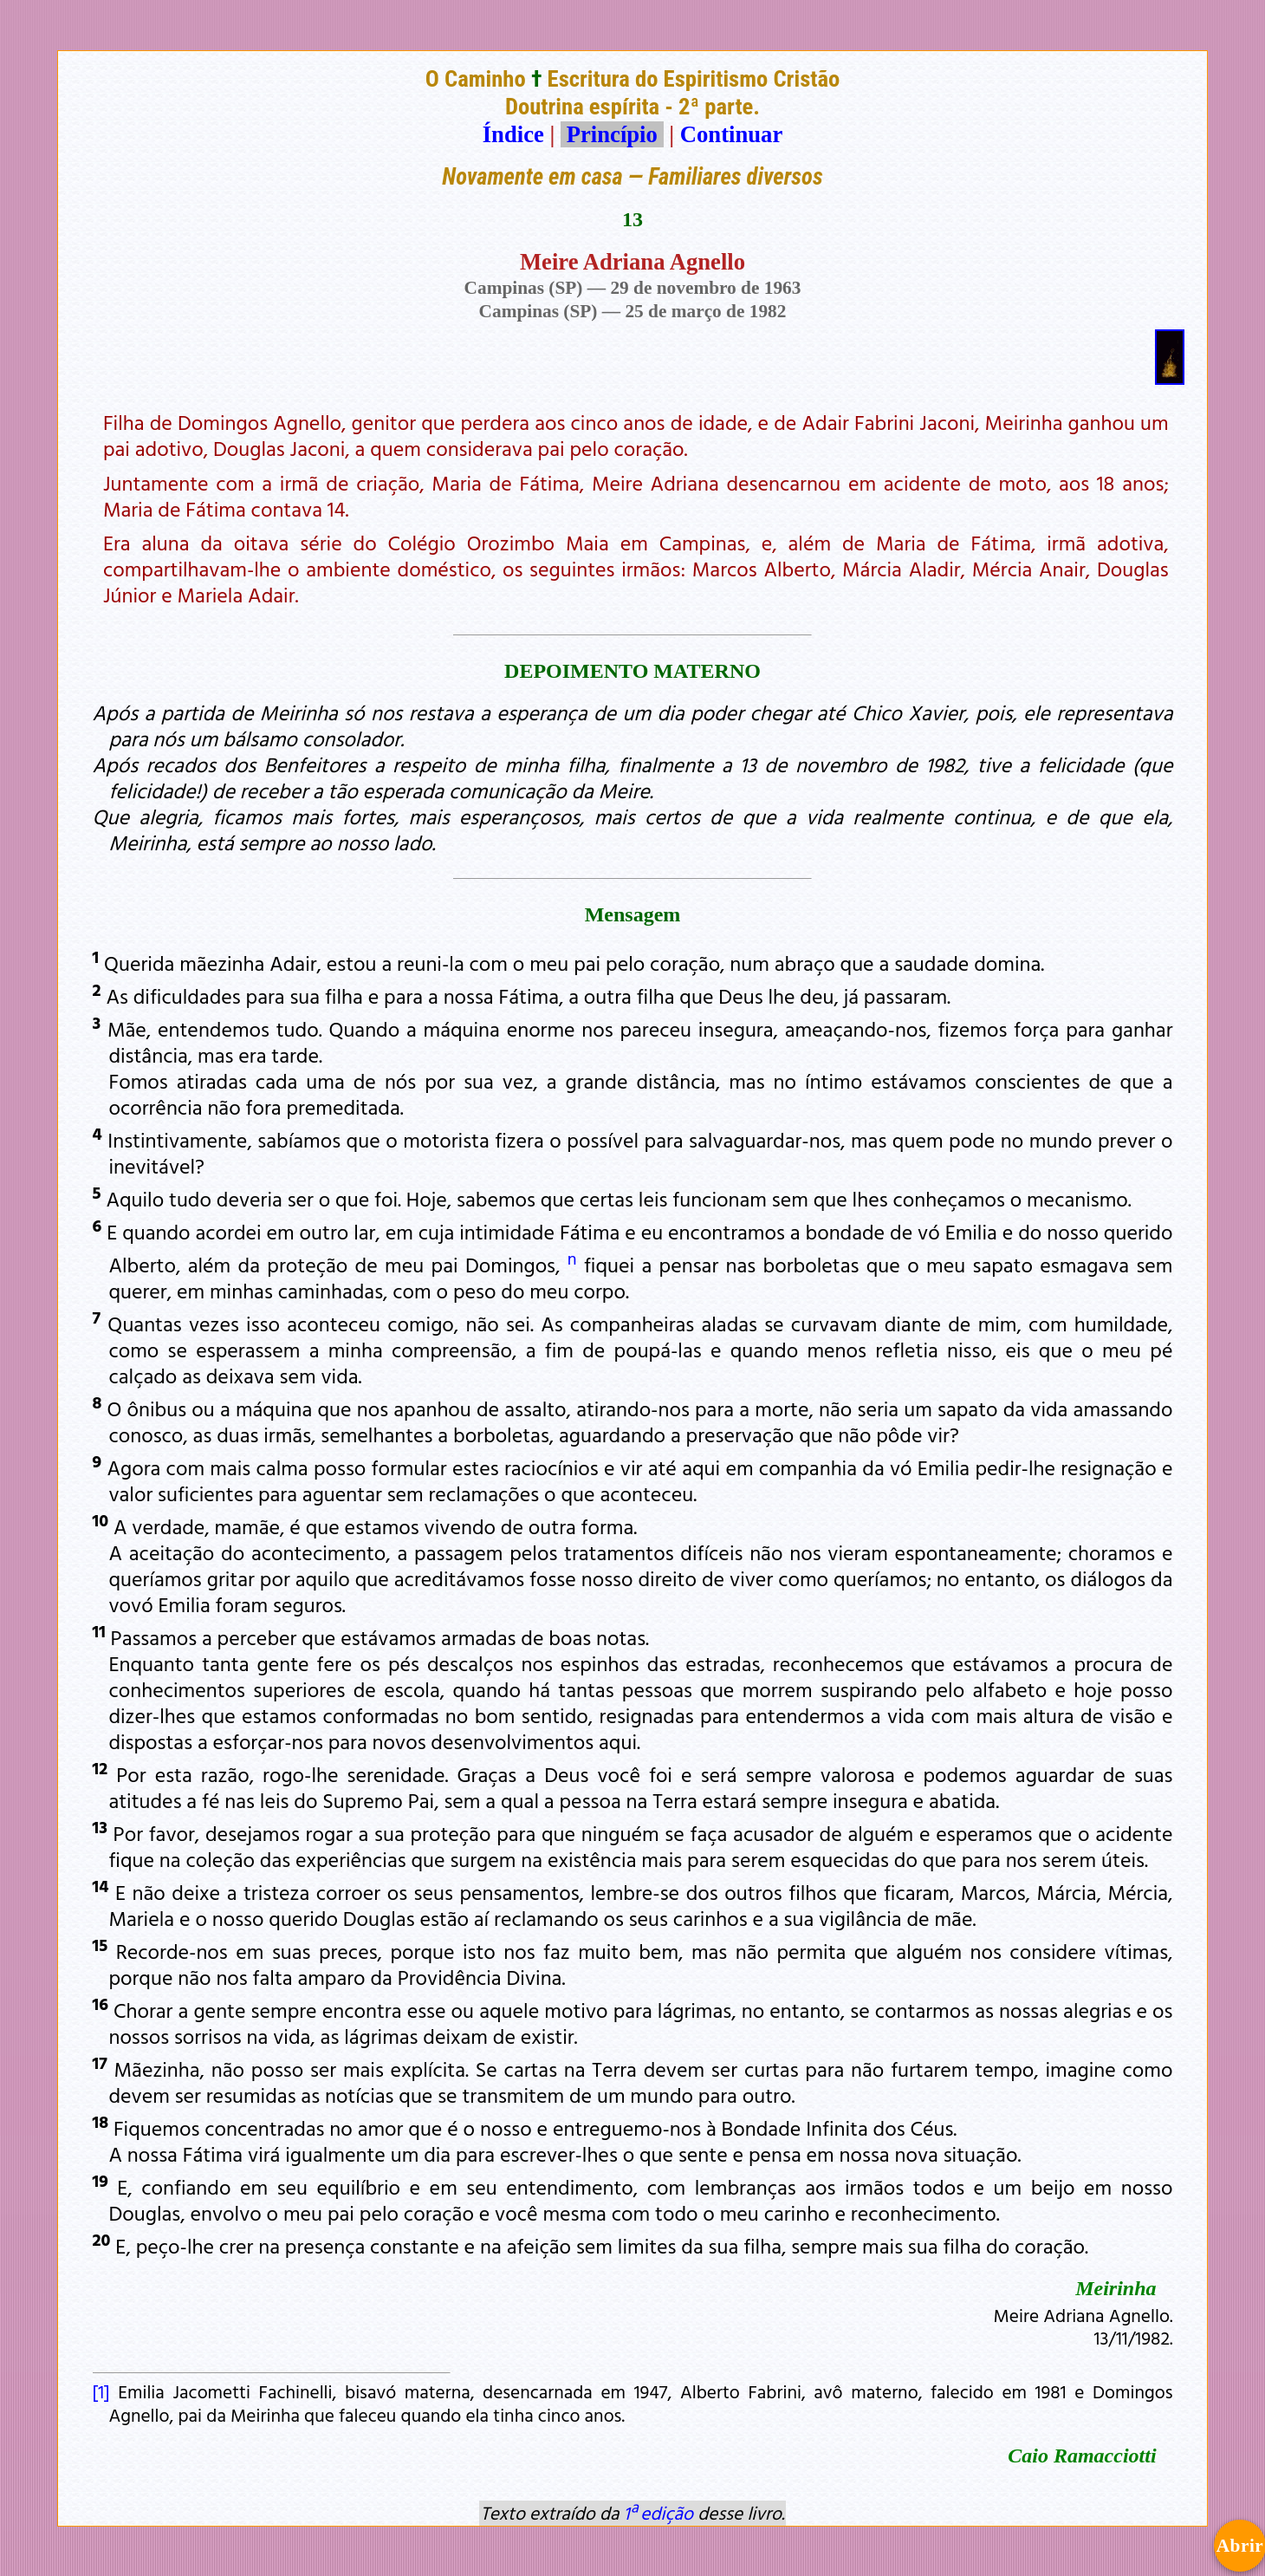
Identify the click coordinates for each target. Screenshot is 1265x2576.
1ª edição (658, 2513)
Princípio (612, 134)
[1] (101, 2391)
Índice (513, 134)
